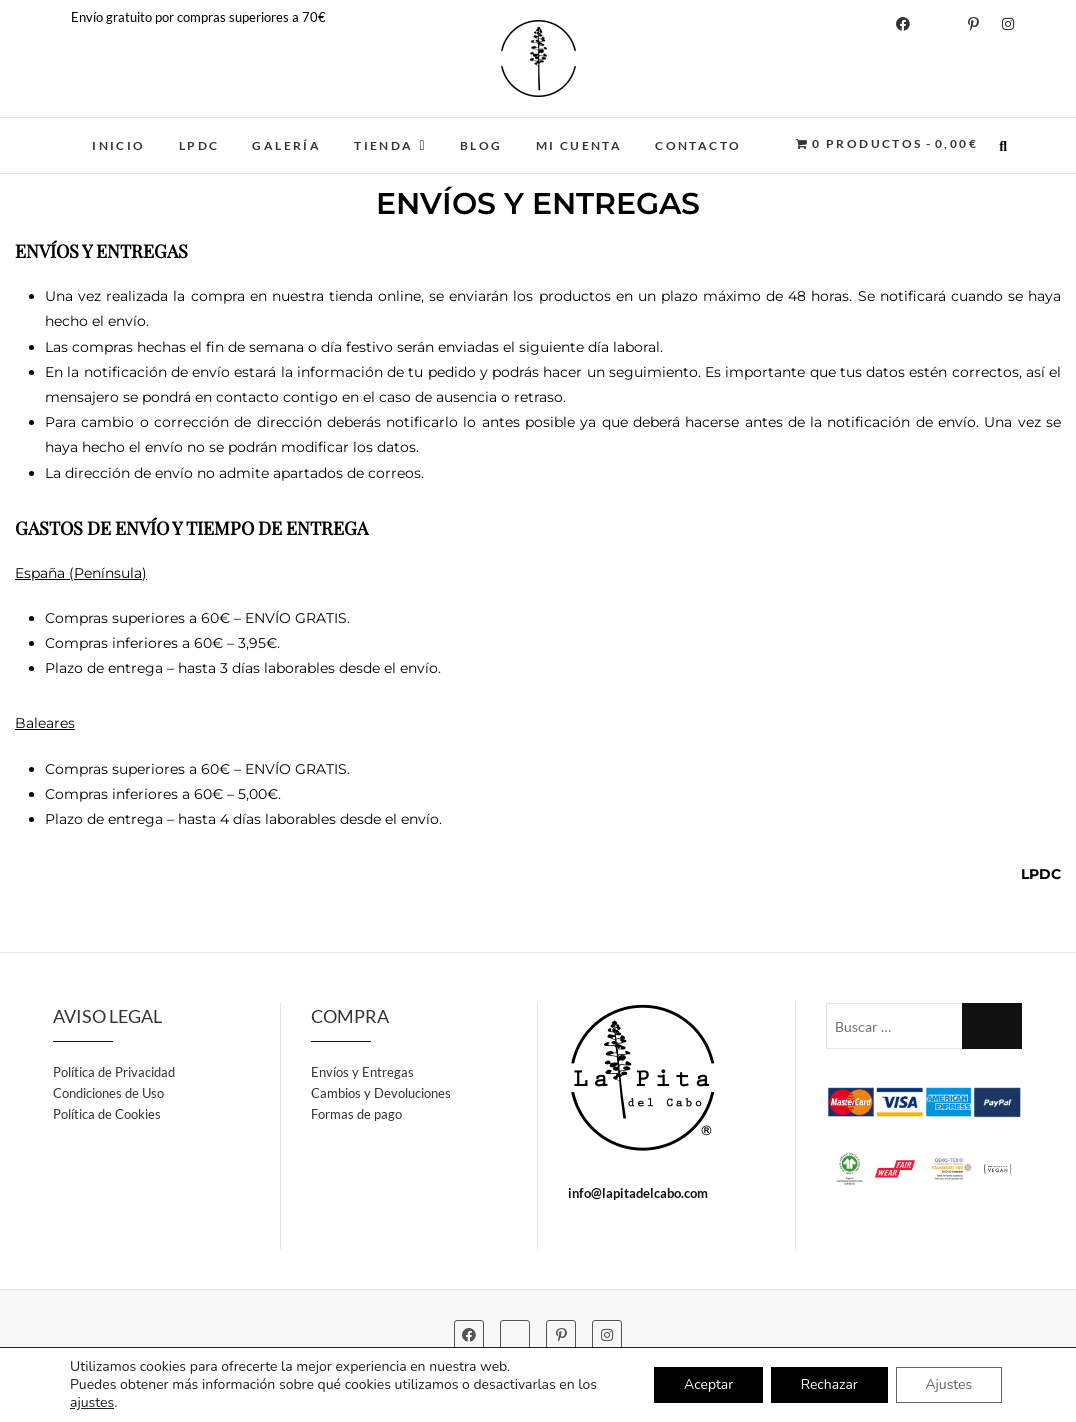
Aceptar (706, 1384)
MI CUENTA (579, 145)
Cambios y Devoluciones (381, 1093)
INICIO (118, 145)
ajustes (92, 1403)
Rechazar (828, 1384)
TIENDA (383, 145)
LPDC (199, 145)
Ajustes (948, 1384)
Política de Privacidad (114, 1072)
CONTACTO (698, 145)
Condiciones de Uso (108, 1093)
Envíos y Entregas (362, 1072)
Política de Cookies (107, 1114)
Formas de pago (356, 1114)
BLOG (481, 145)
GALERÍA (286, 145)
